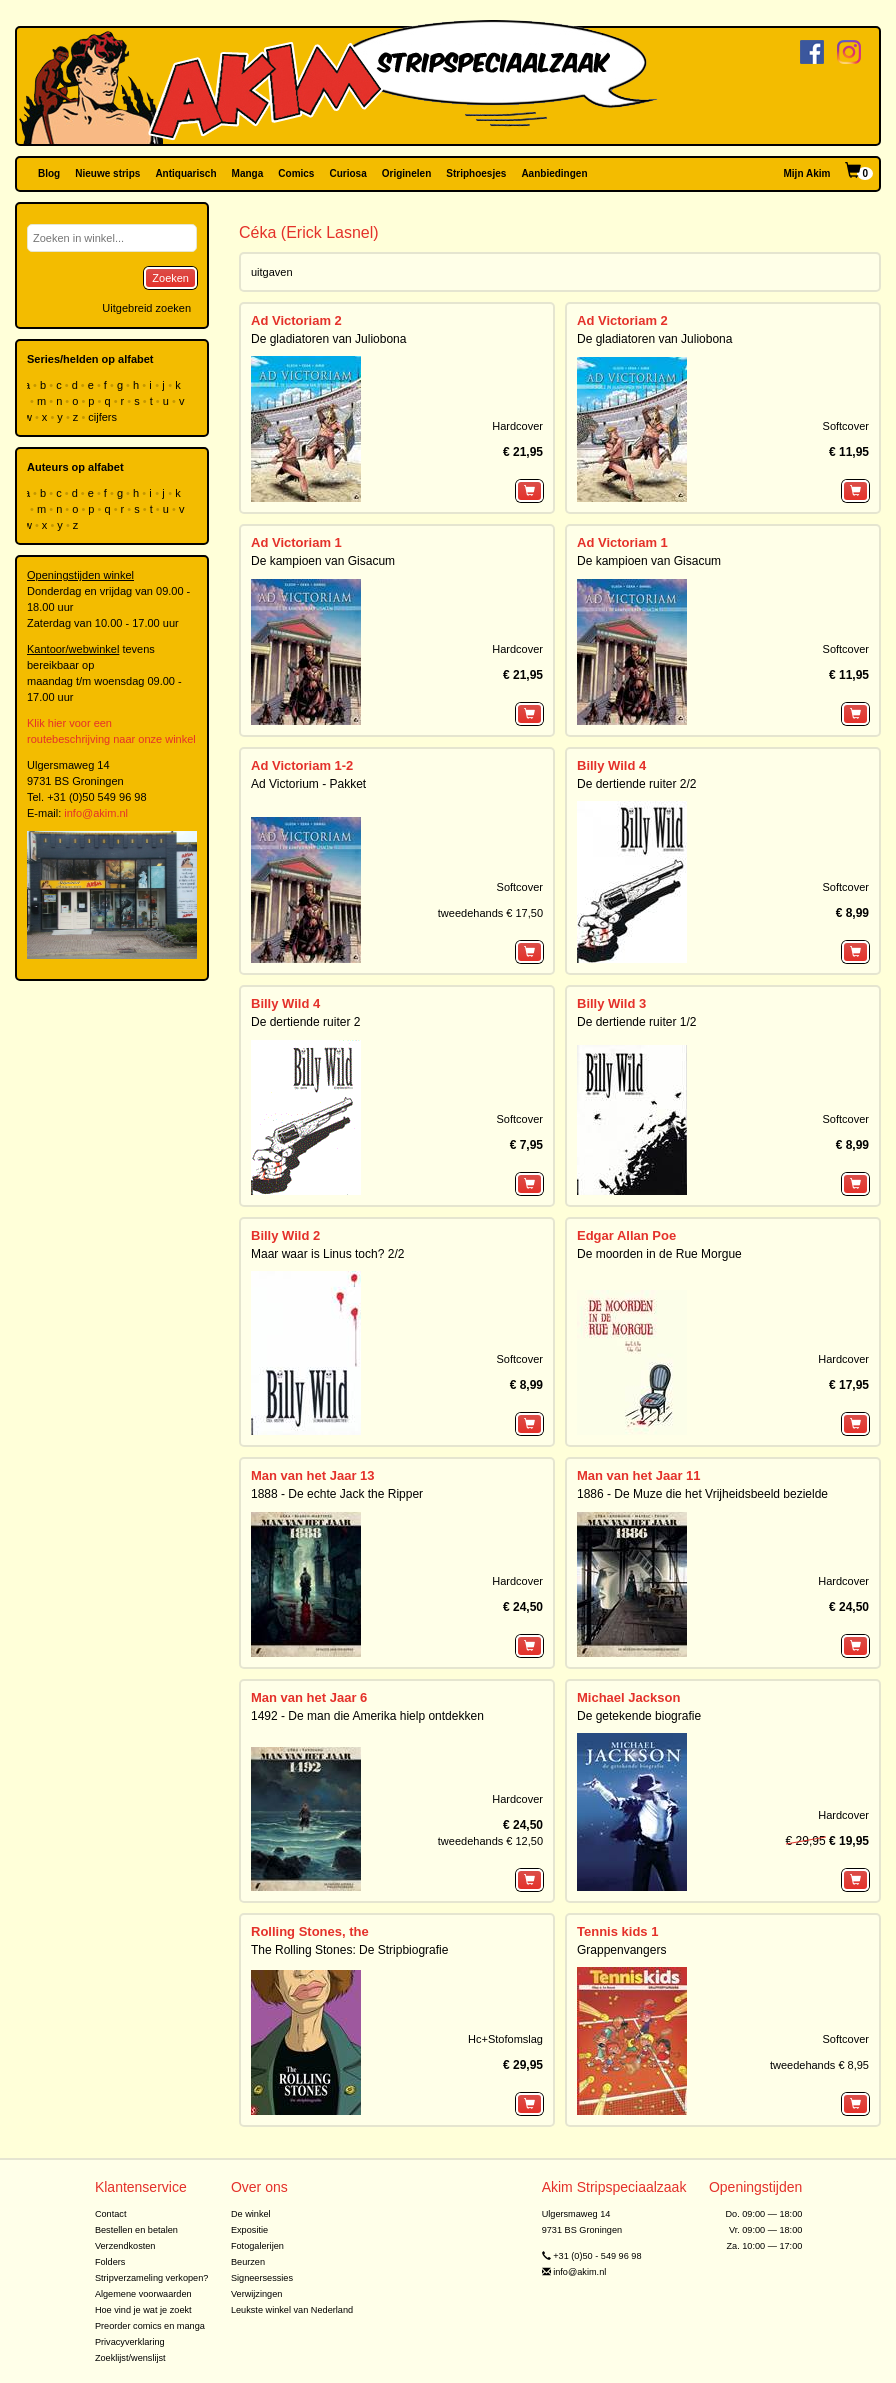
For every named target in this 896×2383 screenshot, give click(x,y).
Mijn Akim (807, 173)
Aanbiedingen (554, 173)
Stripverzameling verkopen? (152, 2278)
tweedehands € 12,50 (490, 1841)
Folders (110, 2262)
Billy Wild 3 (611, 1003)
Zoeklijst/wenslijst (130, 2358)
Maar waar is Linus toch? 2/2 (327, 1254)
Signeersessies (262, 2278)
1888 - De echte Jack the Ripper (337, 1494)
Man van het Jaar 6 (309, 1697)
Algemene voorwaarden (143, 2294)
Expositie (249, 2230)
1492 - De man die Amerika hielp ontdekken (367, 1716)
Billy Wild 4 (611, 765)
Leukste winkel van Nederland (292, 2310)
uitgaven (272, 272)
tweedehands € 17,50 (490, 913)
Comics (296, 173)
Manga (248, 173)
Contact (111, 2214)
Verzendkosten (125, 2246)
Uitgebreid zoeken (146, 308)
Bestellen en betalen (136, 2230)
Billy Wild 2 (285, 1235)
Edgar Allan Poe (626, 1235)
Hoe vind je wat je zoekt (143, 2310)
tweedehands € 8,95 (819, 2065)
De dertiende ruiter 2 (305, 1022)
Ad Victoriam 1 (296, 542)
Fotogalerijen (257, 2246)
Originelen (406, 173)
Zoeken (170, 278)
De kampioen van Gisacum (323, 561)
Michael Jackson (628, 1697)
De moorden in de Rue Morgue (659, 1254)
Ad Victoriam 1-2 (302, 765)
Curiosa (347, 173)
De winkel (251, 2214)
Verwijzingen (256, 2294)
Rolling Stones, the (310, 1931)
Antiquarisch (185, 173)
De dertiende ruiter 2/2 (636, 784)
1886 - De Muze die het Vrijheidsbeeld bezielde (702, 1494)
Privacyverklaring (130, 2342)
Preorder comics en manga (150, 2326)
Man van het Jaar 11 (639, 1475)
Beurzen (248, 2262)
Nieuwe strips (107, 173)
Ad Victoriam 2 (296, 320)
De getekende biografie (639, 1716)
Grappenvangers (621, 1950)
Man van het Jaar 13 (313, 1475)
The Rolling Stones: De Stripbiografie (349, 1950)
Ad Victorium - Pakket (308, 784)
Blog (49, 173)
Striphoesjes (476, 173)
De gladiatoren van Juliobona (328, 339)
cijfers (104, 417)
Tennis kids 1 (617, 1931)
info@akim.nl (96, 813)
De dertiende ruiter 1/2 (636, 1022)
